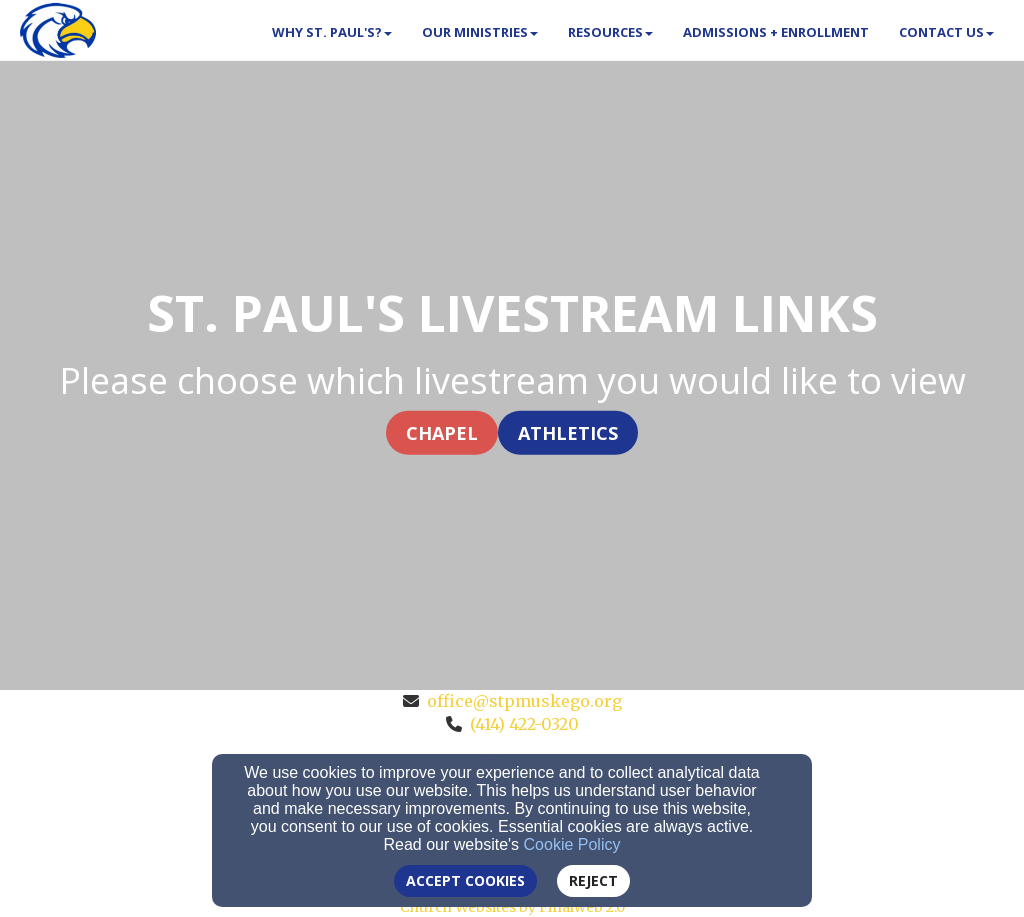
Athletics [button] (568, 432)
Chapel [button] (442, 432)
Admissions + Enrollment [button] (776, 32)
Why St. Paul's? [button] (332, 32)
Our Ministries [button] (480, 32)
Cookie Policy (572, 844)
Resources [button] (610, 32)
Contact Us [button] (946, 32)
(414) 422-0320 (524, 724)
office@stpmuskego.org (524, 701)
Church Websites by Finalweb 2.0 (512, 907)
